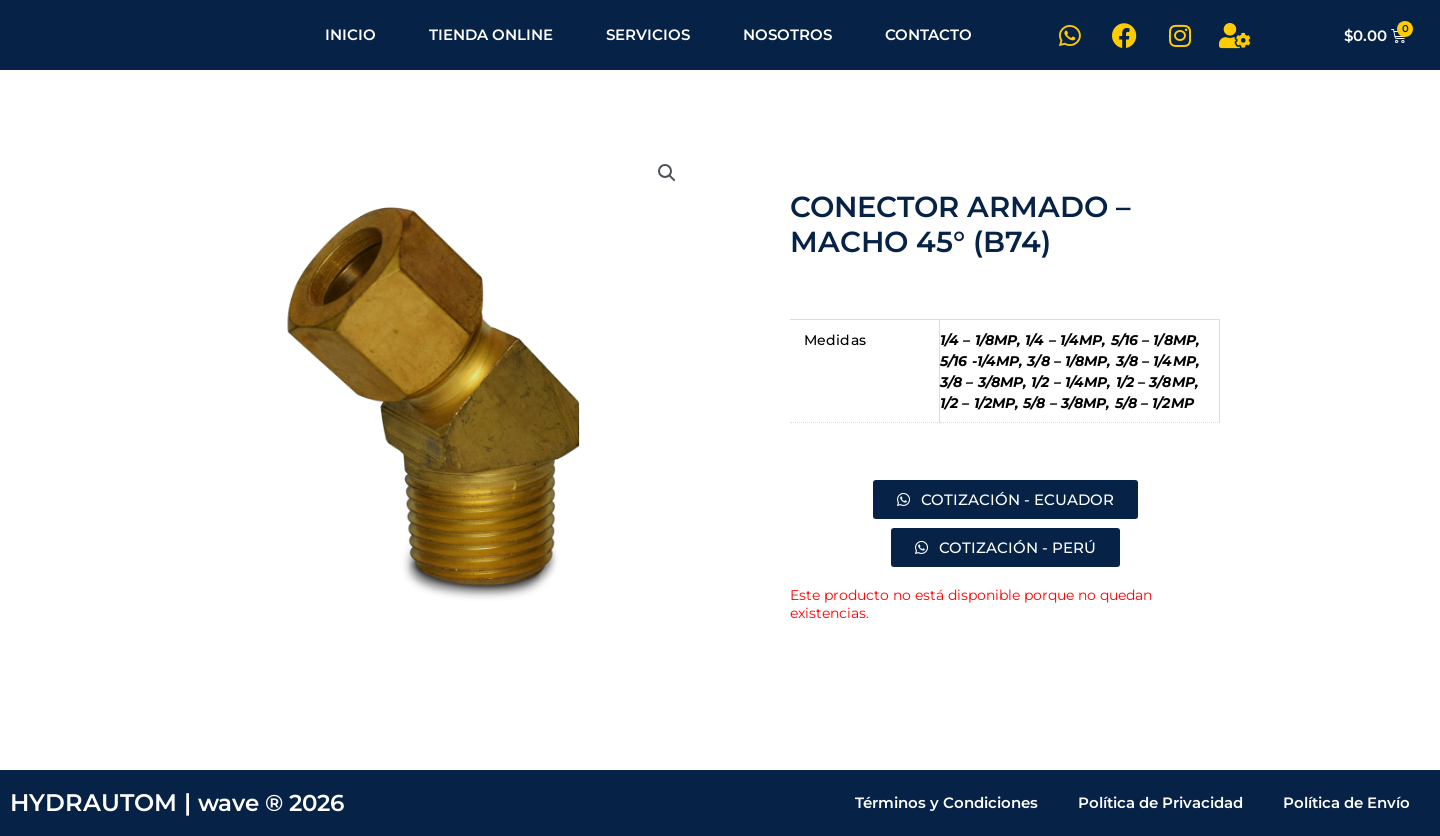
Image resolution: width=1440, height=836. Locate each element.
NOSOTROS (787, 34)
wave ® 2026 (276, 802)
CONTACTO (928, 34)
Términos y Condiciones (946, 802)
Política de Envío (1346, 802)
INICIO (350, 34)
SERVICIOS (648, 34)
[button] (667, 173)
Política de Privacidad (1160, 802)
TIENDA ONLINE (491, 34)
